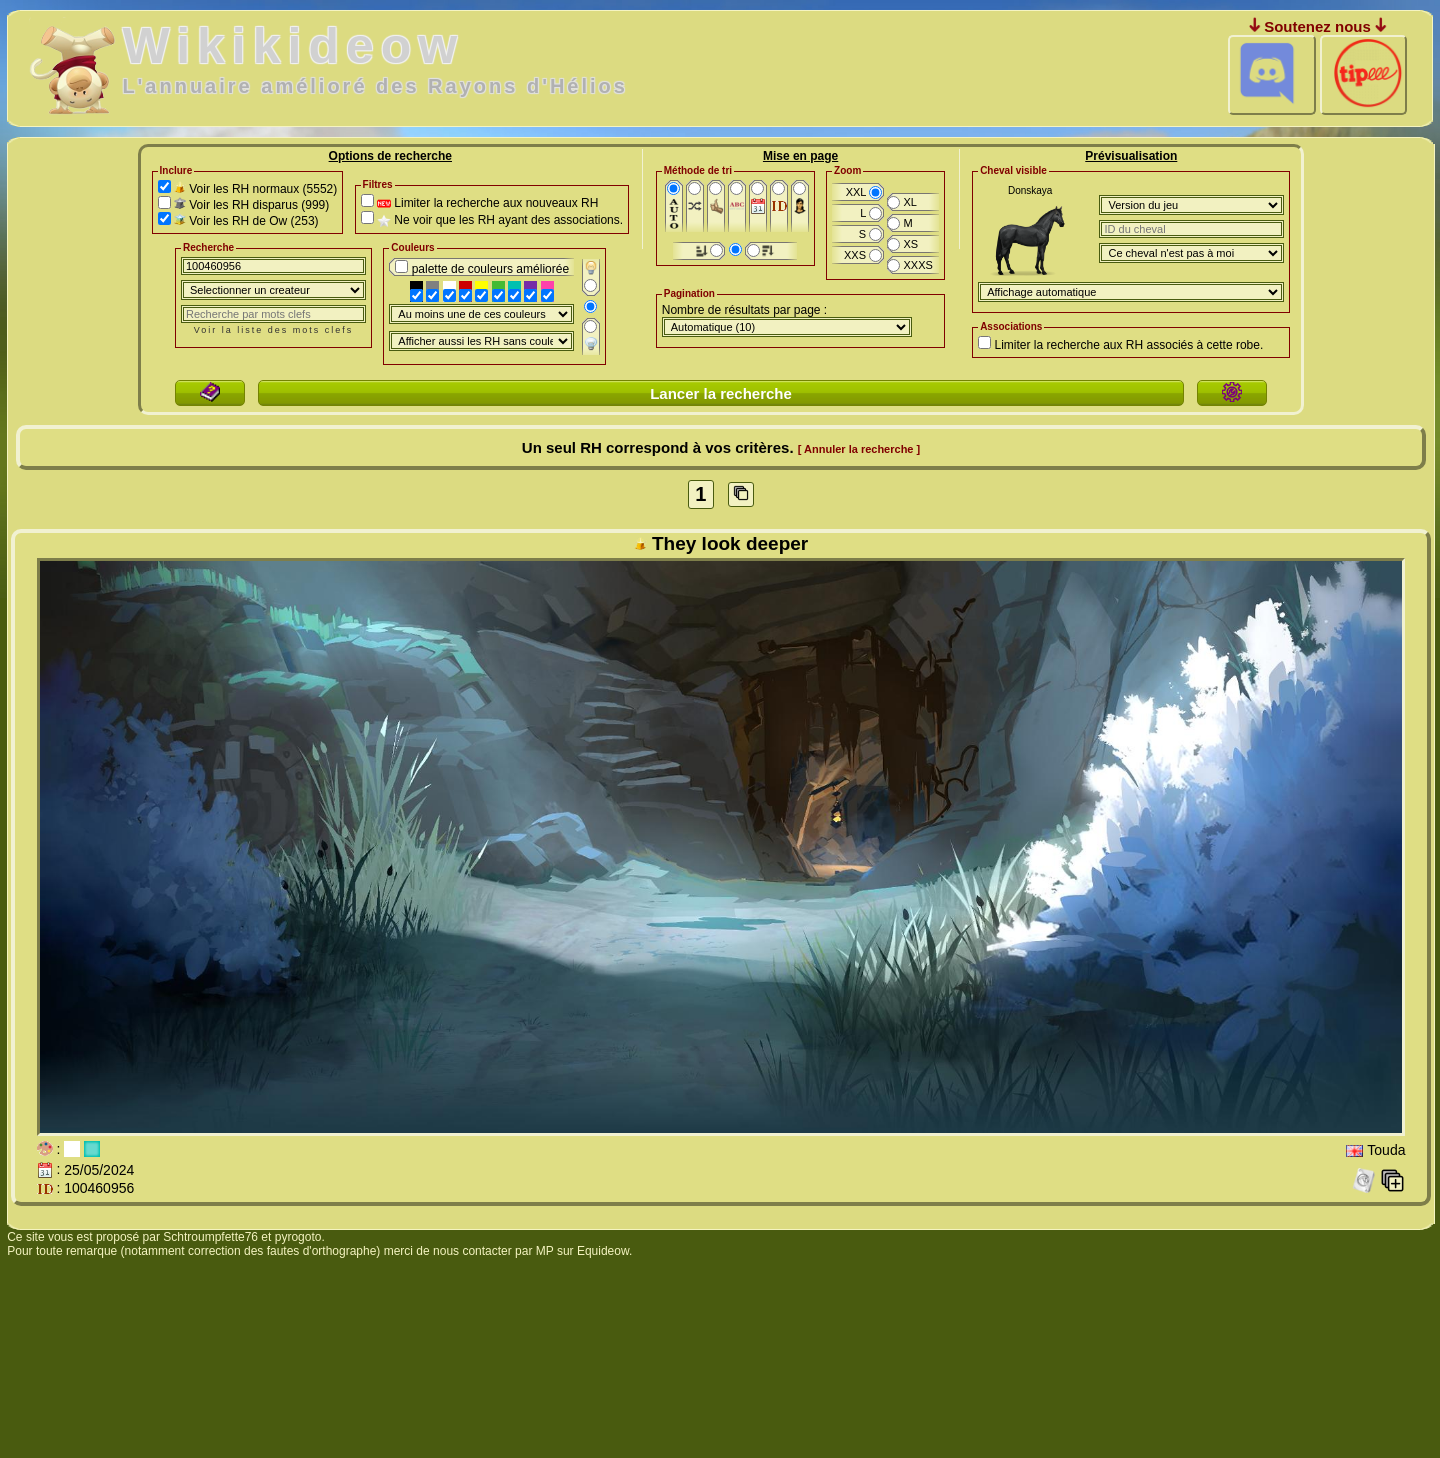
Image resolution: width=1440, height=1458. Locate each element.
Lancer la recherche (721, 393)
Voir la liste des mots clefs (274, 330)
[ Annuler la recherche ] (859, 449)
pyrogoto (298, 1237)
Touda (1386, 1151)
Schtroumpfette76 (210, 1237)
